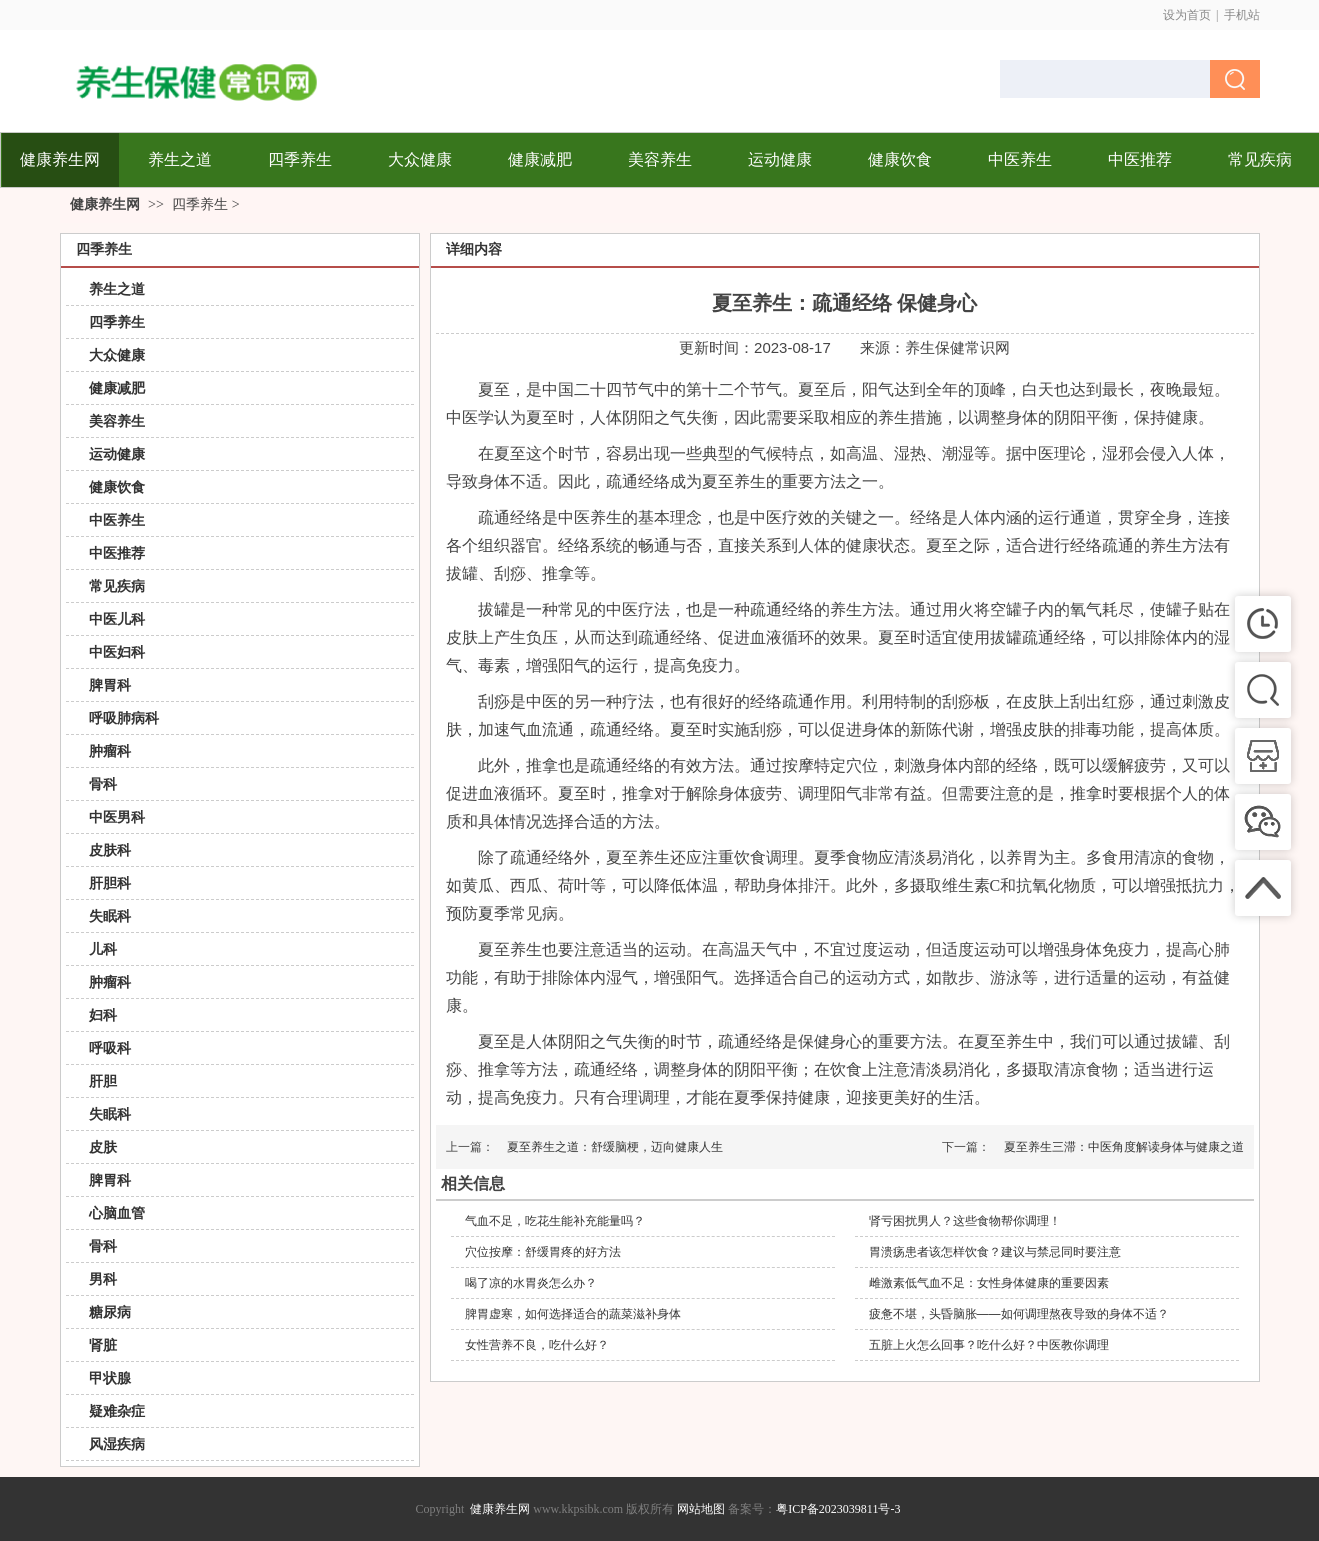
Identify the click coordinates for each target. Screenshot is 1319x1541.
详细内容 (474, 249)
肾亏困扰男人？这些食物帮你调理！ (965, 1221)
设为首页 (1187, 15)
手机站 (1242, 15)
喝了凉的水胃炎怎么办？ (531, 1283)
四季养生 (200, 204)
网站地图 (701, 1509)
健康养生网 (105, 204)
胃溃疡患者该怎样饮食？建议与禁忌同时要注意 (995, 1252)
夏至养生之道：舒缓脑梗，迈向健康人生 (615, 1147)
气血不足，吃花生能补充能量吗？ (555, 1221)
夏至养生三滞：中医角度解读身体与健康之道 (1124, 1147)
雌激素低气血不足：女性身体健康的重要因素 (989, 1283)
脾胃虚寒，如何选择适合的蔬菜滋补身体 (573, 1314)
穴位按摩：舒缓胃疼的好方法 (543, 1252)
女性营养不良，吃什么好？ (537, 1345)
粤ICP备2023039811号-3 (838, 1509)
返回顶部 (1284, 1506)
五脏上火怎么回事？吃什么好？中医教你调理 (989, 1345)
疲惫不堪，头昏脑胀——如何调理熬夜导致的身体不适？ (1019, 1314)
